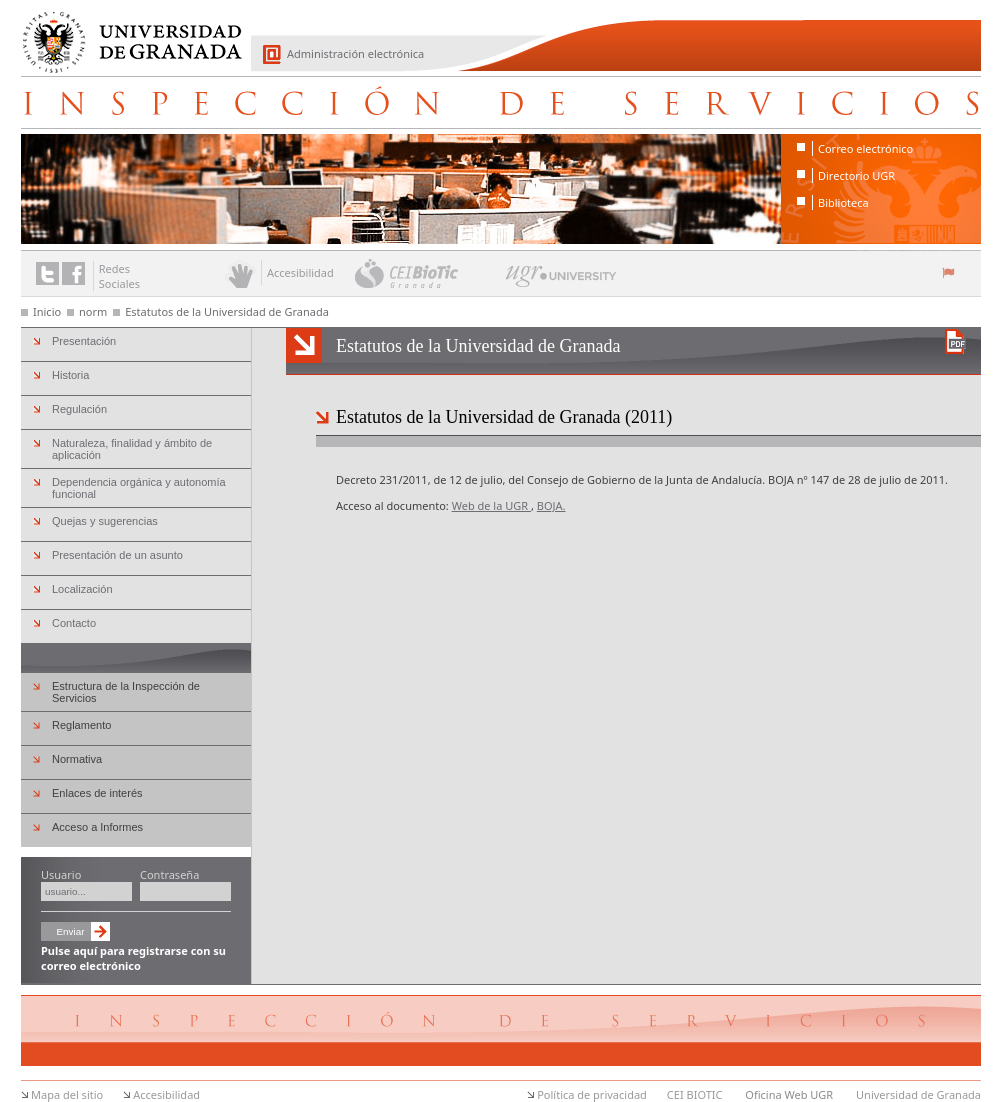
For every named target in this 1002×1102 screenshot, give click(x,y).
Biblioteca (843, 202)
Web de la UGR (491, 505)
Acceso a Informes (97, 827)
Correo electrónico (865, 148)
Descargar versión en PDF (955, 341)
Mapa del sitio (67, 1094)
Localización (82, 589)
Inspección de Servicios (501, 102)
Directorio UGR (856, 175)
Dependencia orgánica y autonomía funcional (139, 488)
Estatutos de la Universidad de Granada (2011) (504, 417)
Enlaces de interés (97, 793)
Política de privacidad (592, 1094)
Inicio (47, 311)
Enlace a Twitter (47, 273)
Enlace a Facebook (73, 273)
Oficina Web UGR (789, 1094)
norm (93, 311)
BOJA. (551, 505)
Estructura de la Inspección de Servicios (126, 692)
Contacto (74, 623)
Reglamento (81, 725)
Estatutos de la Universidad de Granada (227, 311)
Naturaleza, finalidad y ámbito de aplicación (132, 449)
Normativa (77, 759)
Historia (70, 375)
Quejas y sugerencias (105, 521)
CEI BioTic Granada (428, 273)
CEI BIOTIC (695, 1094)
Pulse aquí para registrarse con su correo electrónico (133, 958)
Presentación (84, 341)
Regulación (79, 409)
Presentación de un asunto (117, 555)
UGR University (561, 281)
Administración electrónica (355, 53)
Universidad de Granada (125, 31)
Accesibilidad (166, 1094)
